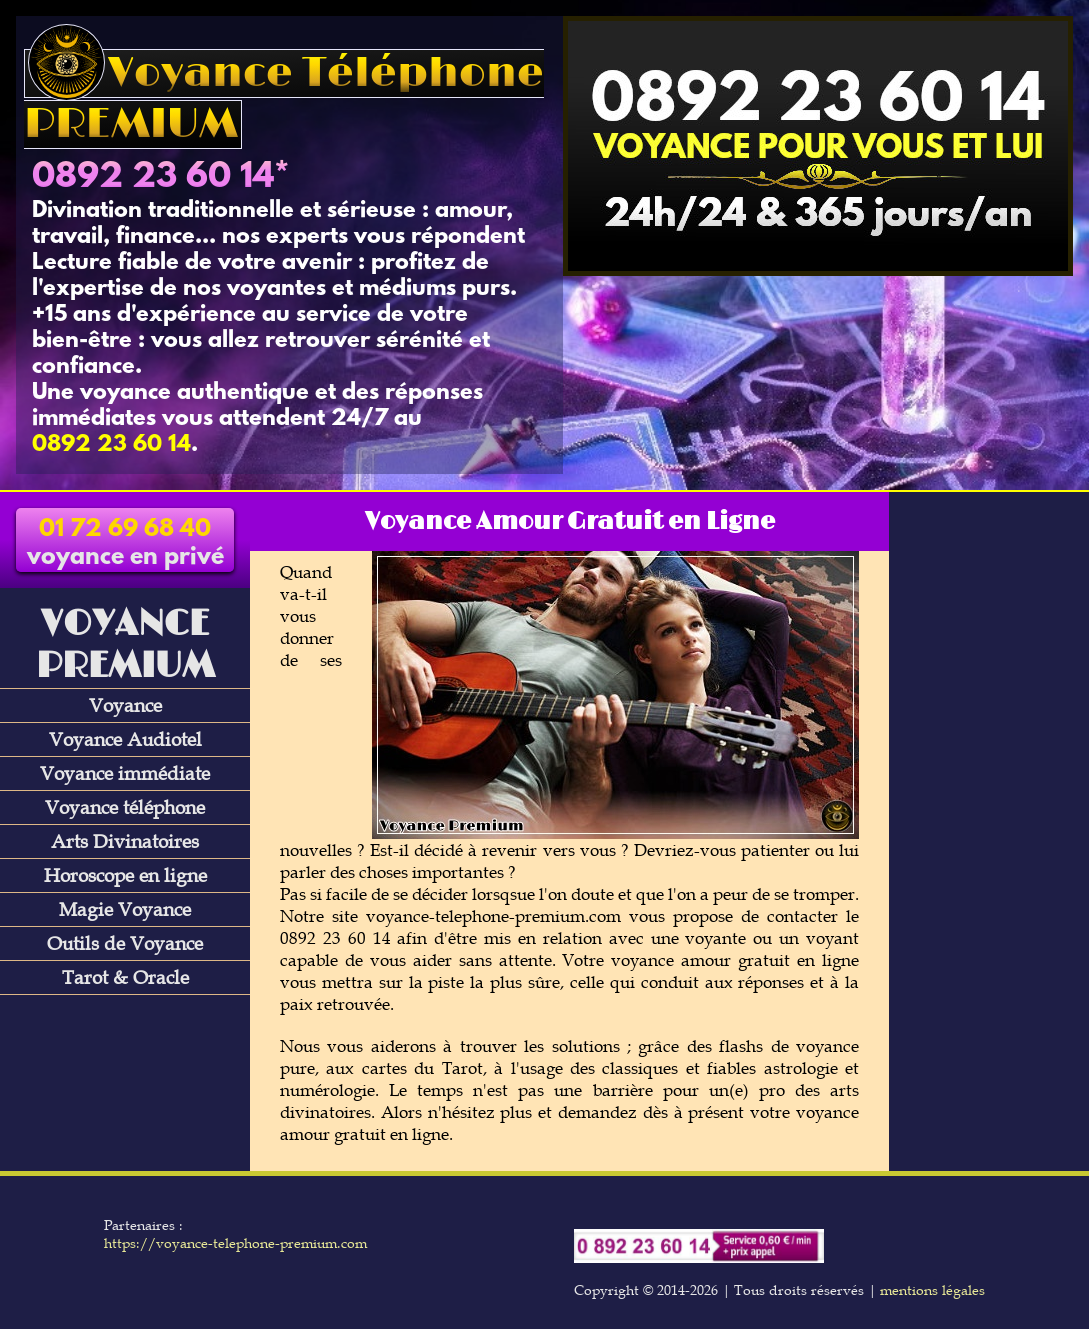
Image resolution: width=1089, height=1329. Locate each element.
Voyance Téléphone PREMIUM (284, 99)
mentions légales (932, 1290)
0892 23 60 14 (153, 178)
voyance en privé (125, 544)
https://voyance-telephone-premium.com (235, 1243)
